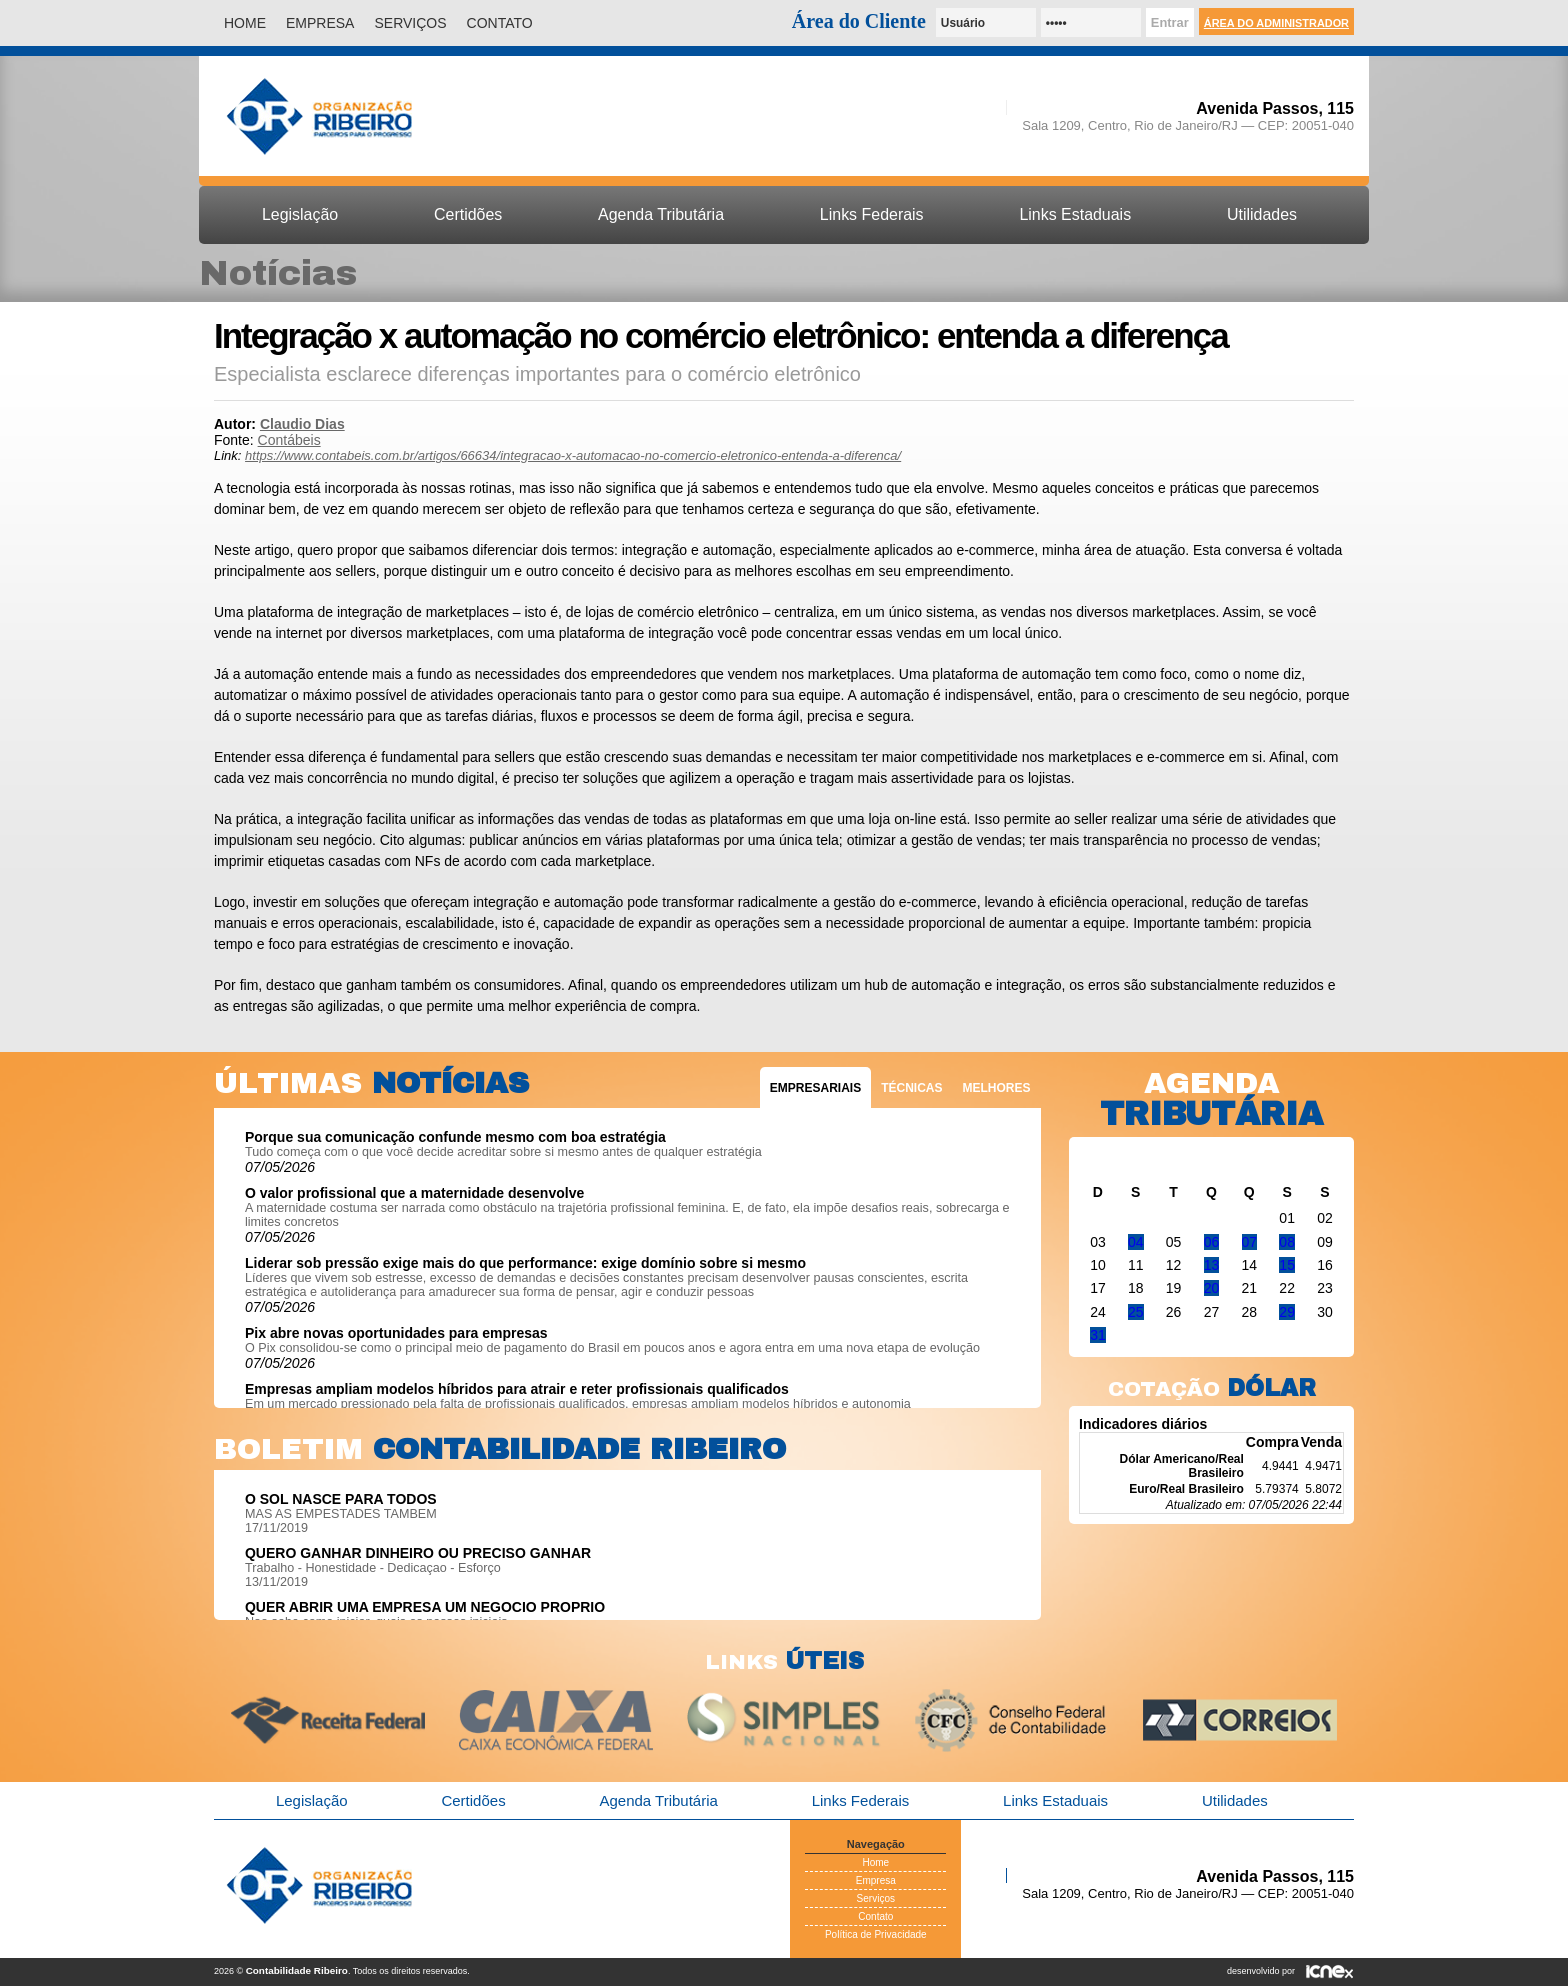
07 (1250, 1242)
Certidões (468, 214)
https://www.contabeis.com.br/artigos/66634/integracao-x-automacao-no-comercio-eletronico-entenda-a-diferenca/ (573, 455)
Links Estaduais (1075, 214)
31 (1098, 1335)
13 (1212, 1265)
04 (1136, 1242)
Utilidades (1262, 214)
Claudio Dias (302, 424)
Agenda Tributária (661, 214)
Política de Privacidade (876, 1934)
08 (1287, 1242)
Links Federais (872, 214)
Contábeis (289, 440)
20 (1212, 1288)
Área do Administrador (1276, 23)
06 (1212, 1242)
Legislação (300, 214)
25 (1136, 1312)
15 (1287, 1265)
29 (1287, 1312)
